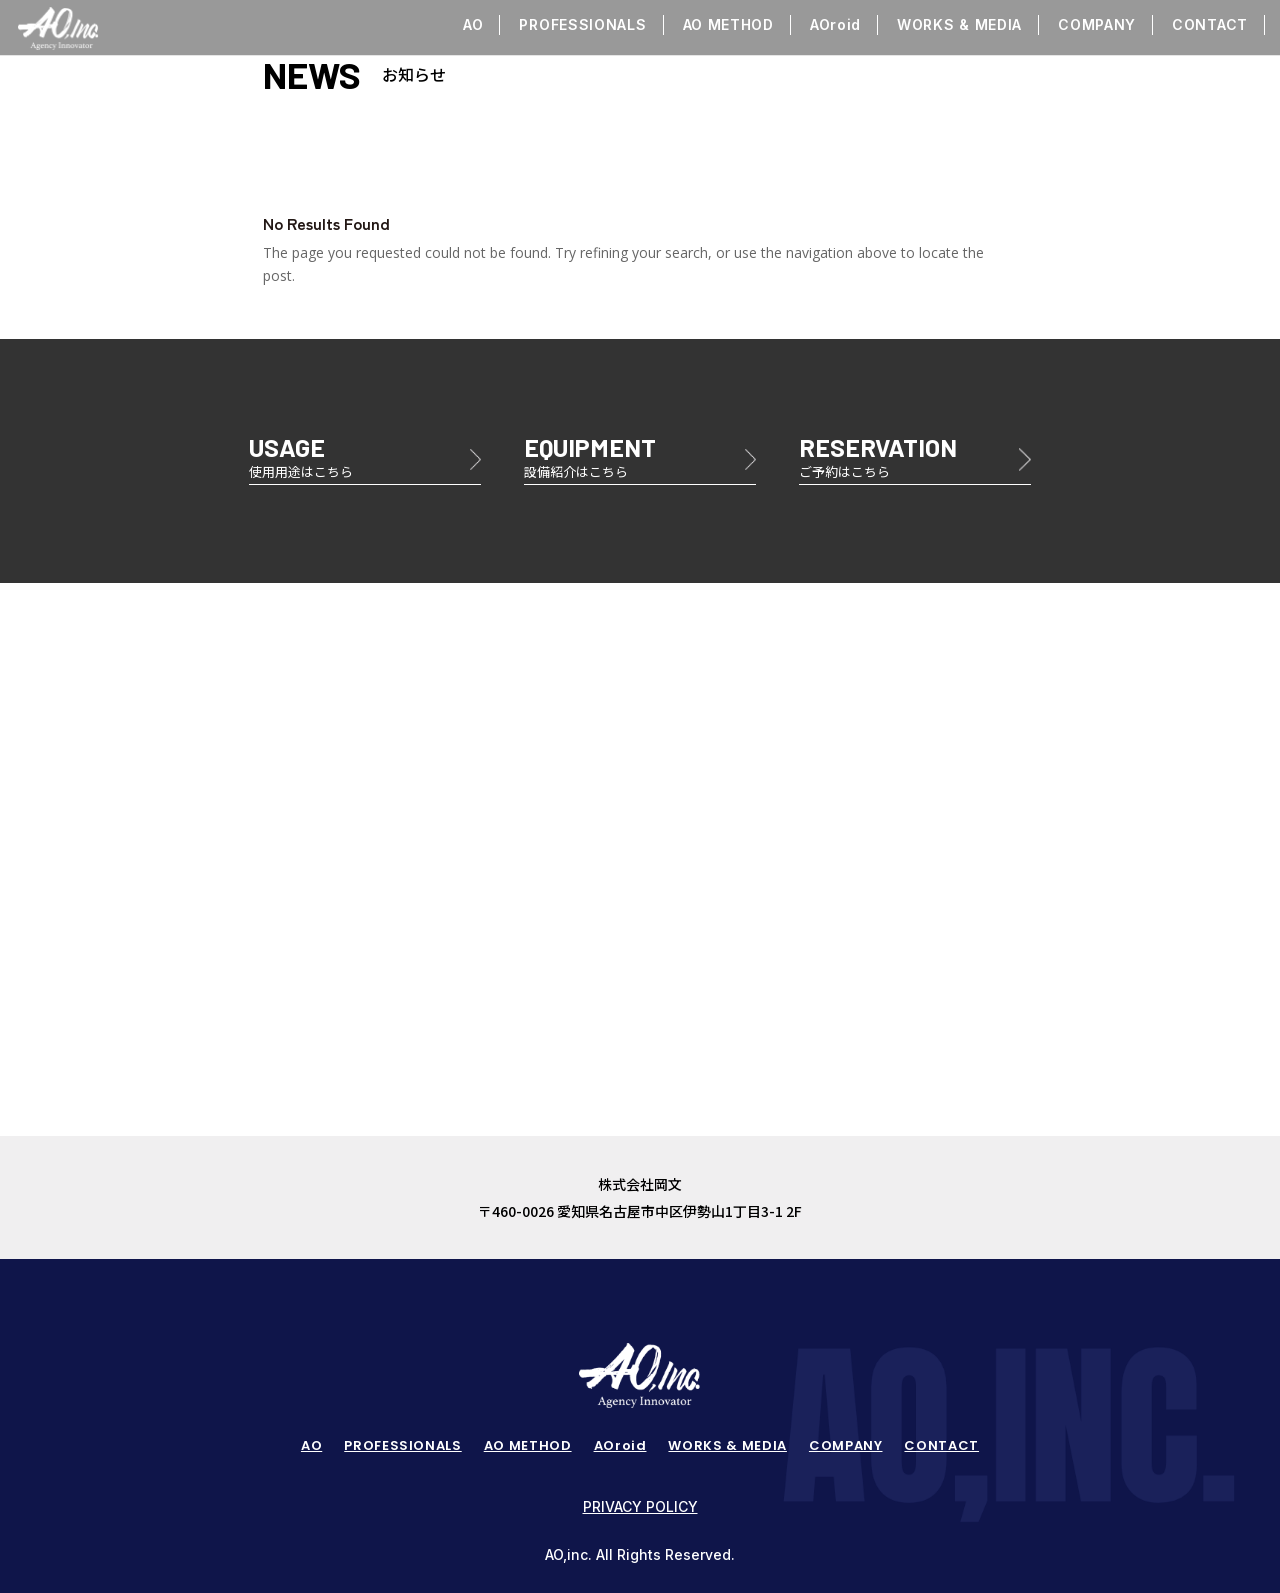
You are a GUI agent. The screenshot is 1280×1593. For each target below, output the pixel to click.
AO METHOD (728, 24)
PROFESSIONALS (582, 24)
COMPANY (1097, 24)
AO (473, 24)
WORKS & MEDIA (959, 24)
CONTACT (1210, 24)
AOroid (835, 24)
